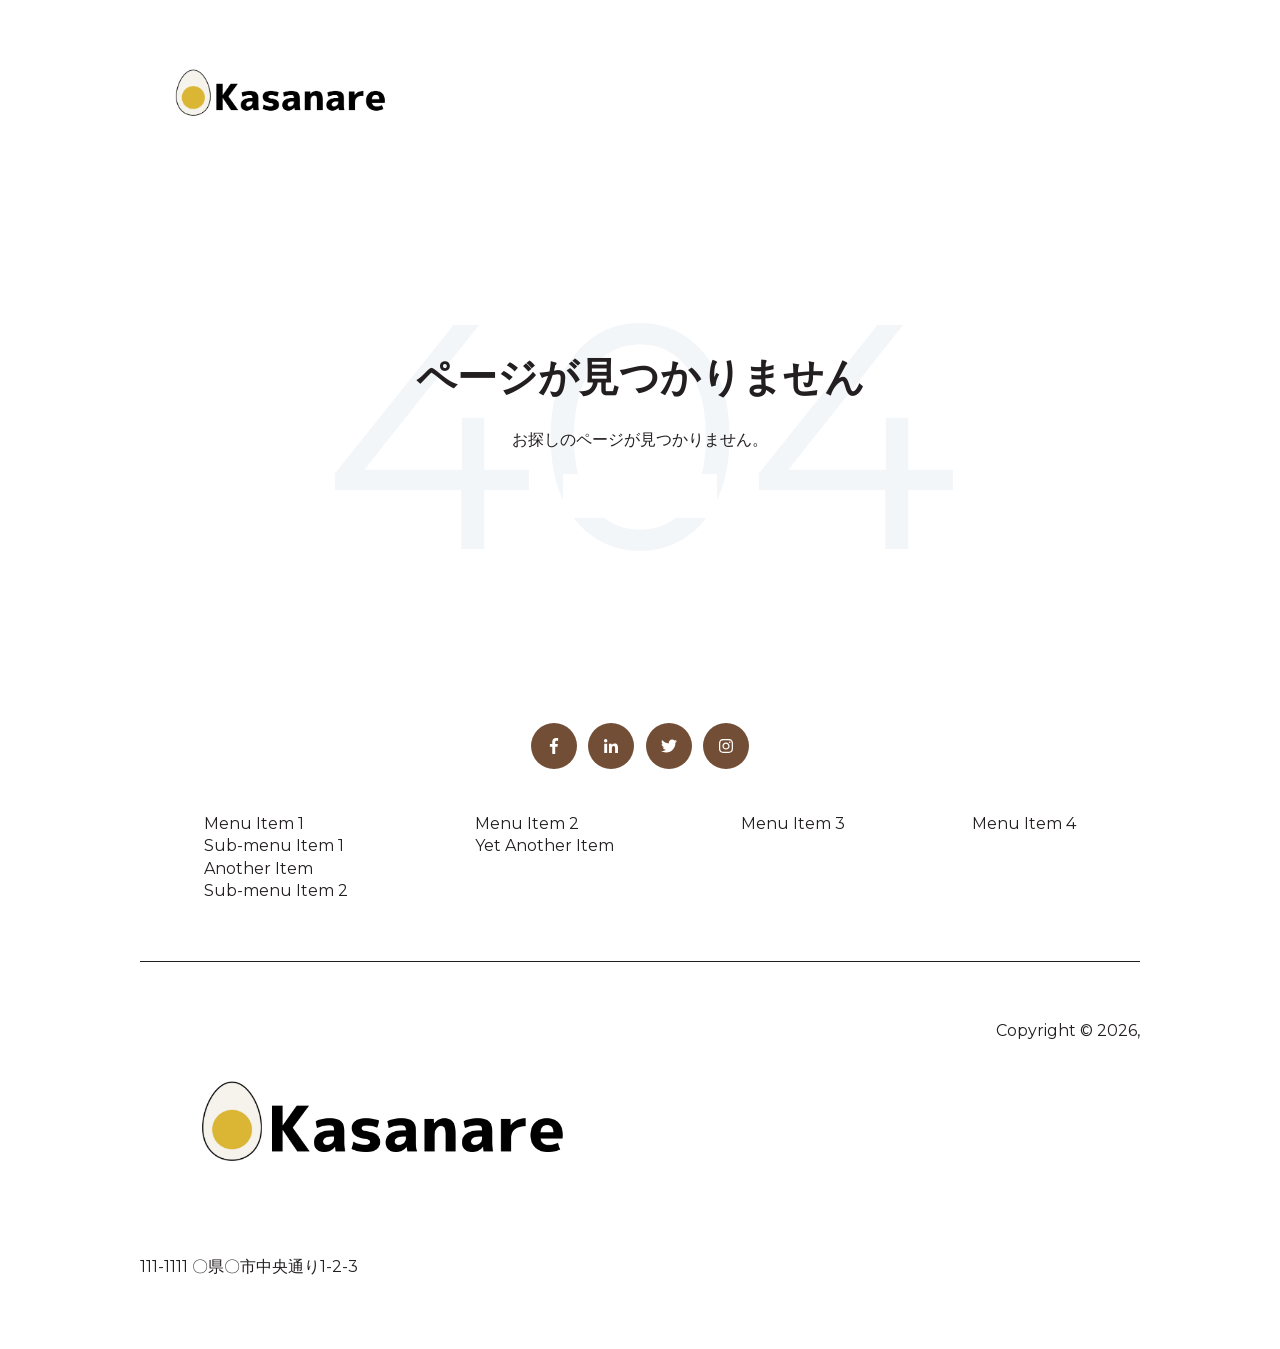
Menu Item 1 (254, 823)
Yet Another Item (544, 845)
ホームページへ (640, 495)
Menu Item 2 (527, 823)
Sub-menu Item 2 (276, 890)
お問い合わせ (1071, 96)
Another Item (258, 868)
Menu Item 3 (793, 823)
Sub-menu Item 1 (274, 845)
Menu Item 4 (1024, 823)
